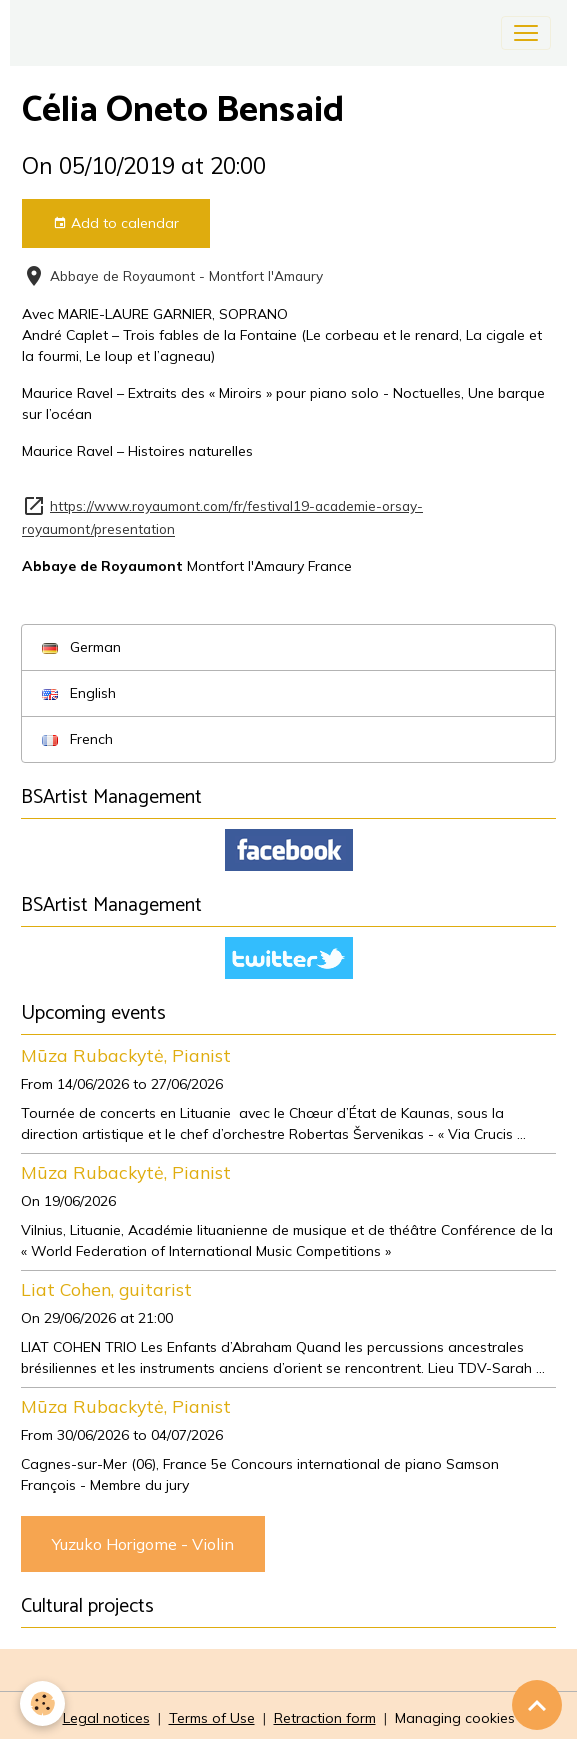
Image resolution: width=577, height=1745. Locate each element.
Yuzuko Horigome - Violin (143, 1544)
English (79, 693)
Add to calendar (116, 223)
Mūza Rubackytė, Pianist (126, 1055)
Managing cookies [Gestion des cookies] (455, 1718)
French (77, 739)
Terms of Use (212, 1718)
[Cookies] (42, 1703)
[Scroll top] (537, 1705)
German (81, 647)
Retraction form (325, 1718)
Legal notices (106, 1718)
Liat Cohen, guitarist (106, 1289)
